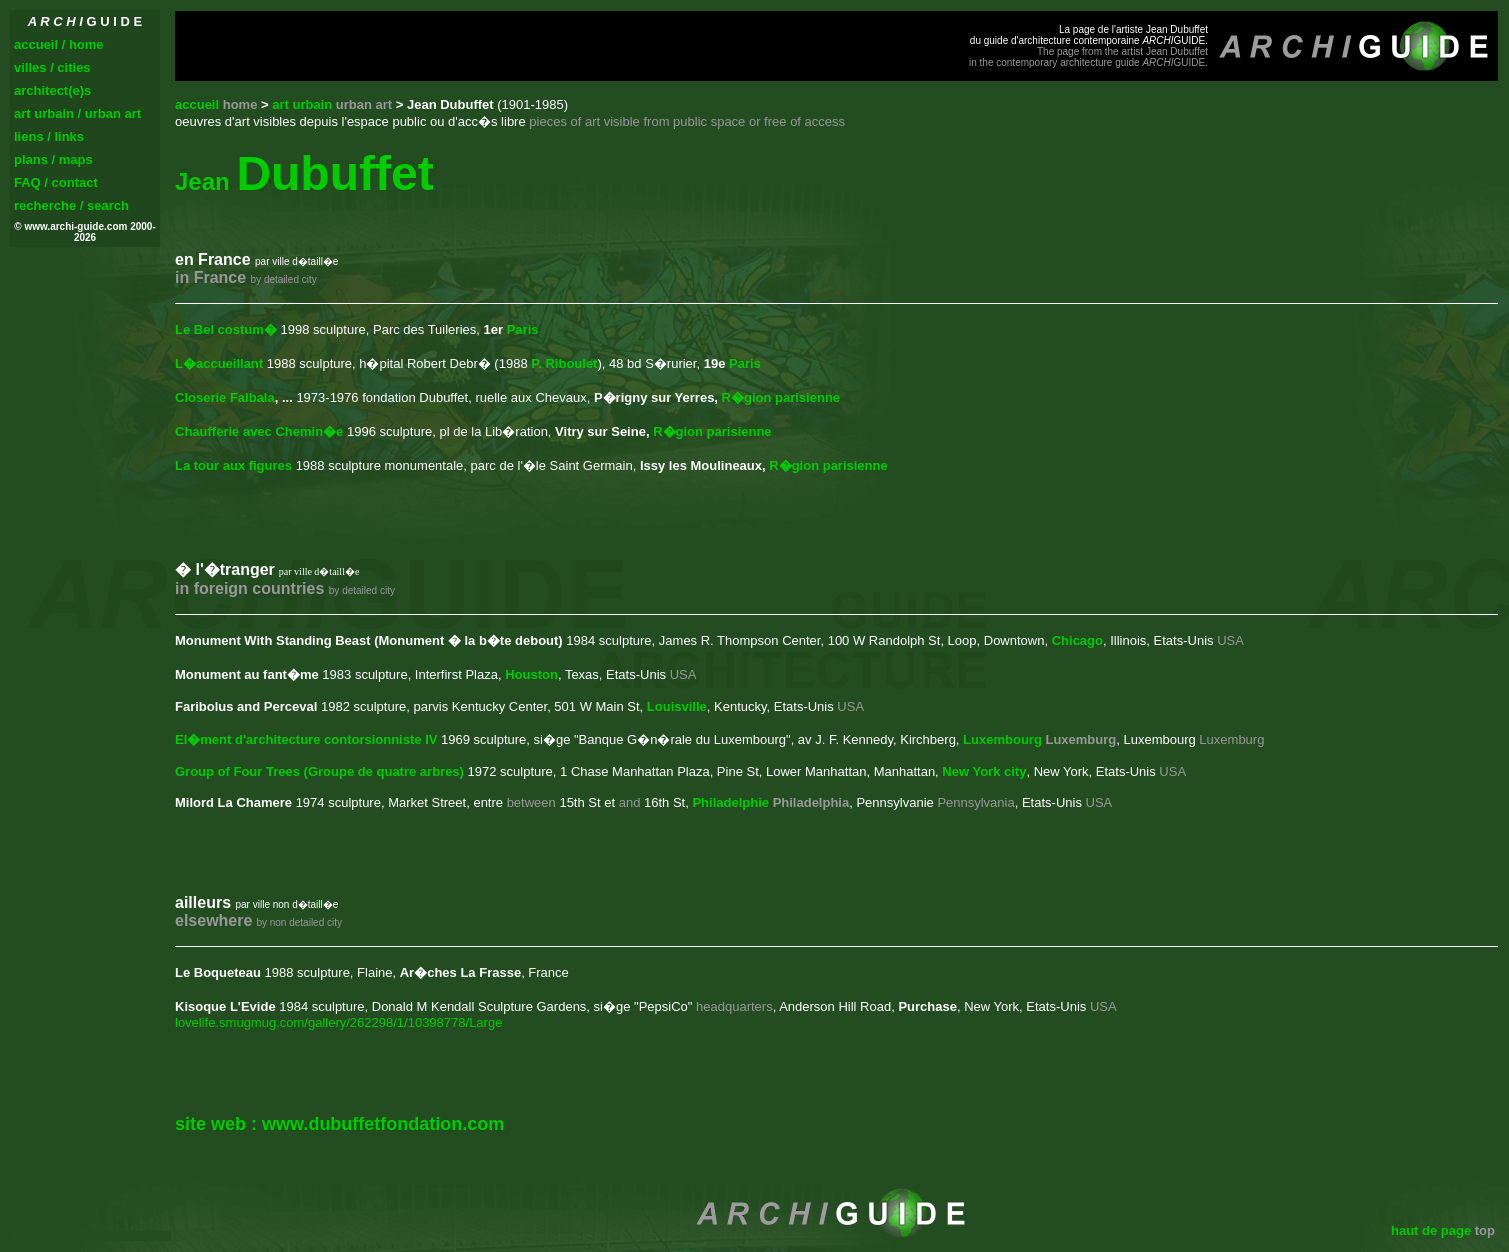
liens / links (49, 136)
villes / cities (52, 67)
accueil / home (59, 44)
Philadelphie (730, 802)
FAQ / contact (56, 182)
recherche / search (71, 205)
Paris (523, 329)
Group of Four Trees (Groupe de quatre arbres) (319, 771)
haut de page (1431, 1230)
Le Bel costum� (226, 329)
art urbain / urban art (77, 113)
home (240, 104)
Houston (531, 674)
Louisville (677, 706)
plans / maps (53, 159)
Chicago (1077, 640)
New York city (984, 771)
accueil (197, 104)
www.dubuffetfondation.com (383, 1124)
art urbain (332, 104)
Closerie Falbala (225, 397)
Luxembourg (1002, 739)
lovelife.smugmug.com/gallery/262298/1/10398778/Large (338, 1022)
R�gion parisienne (781, 397)
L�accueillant (219, 363)
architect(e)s (52, 90)
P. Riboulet (564, 363)
